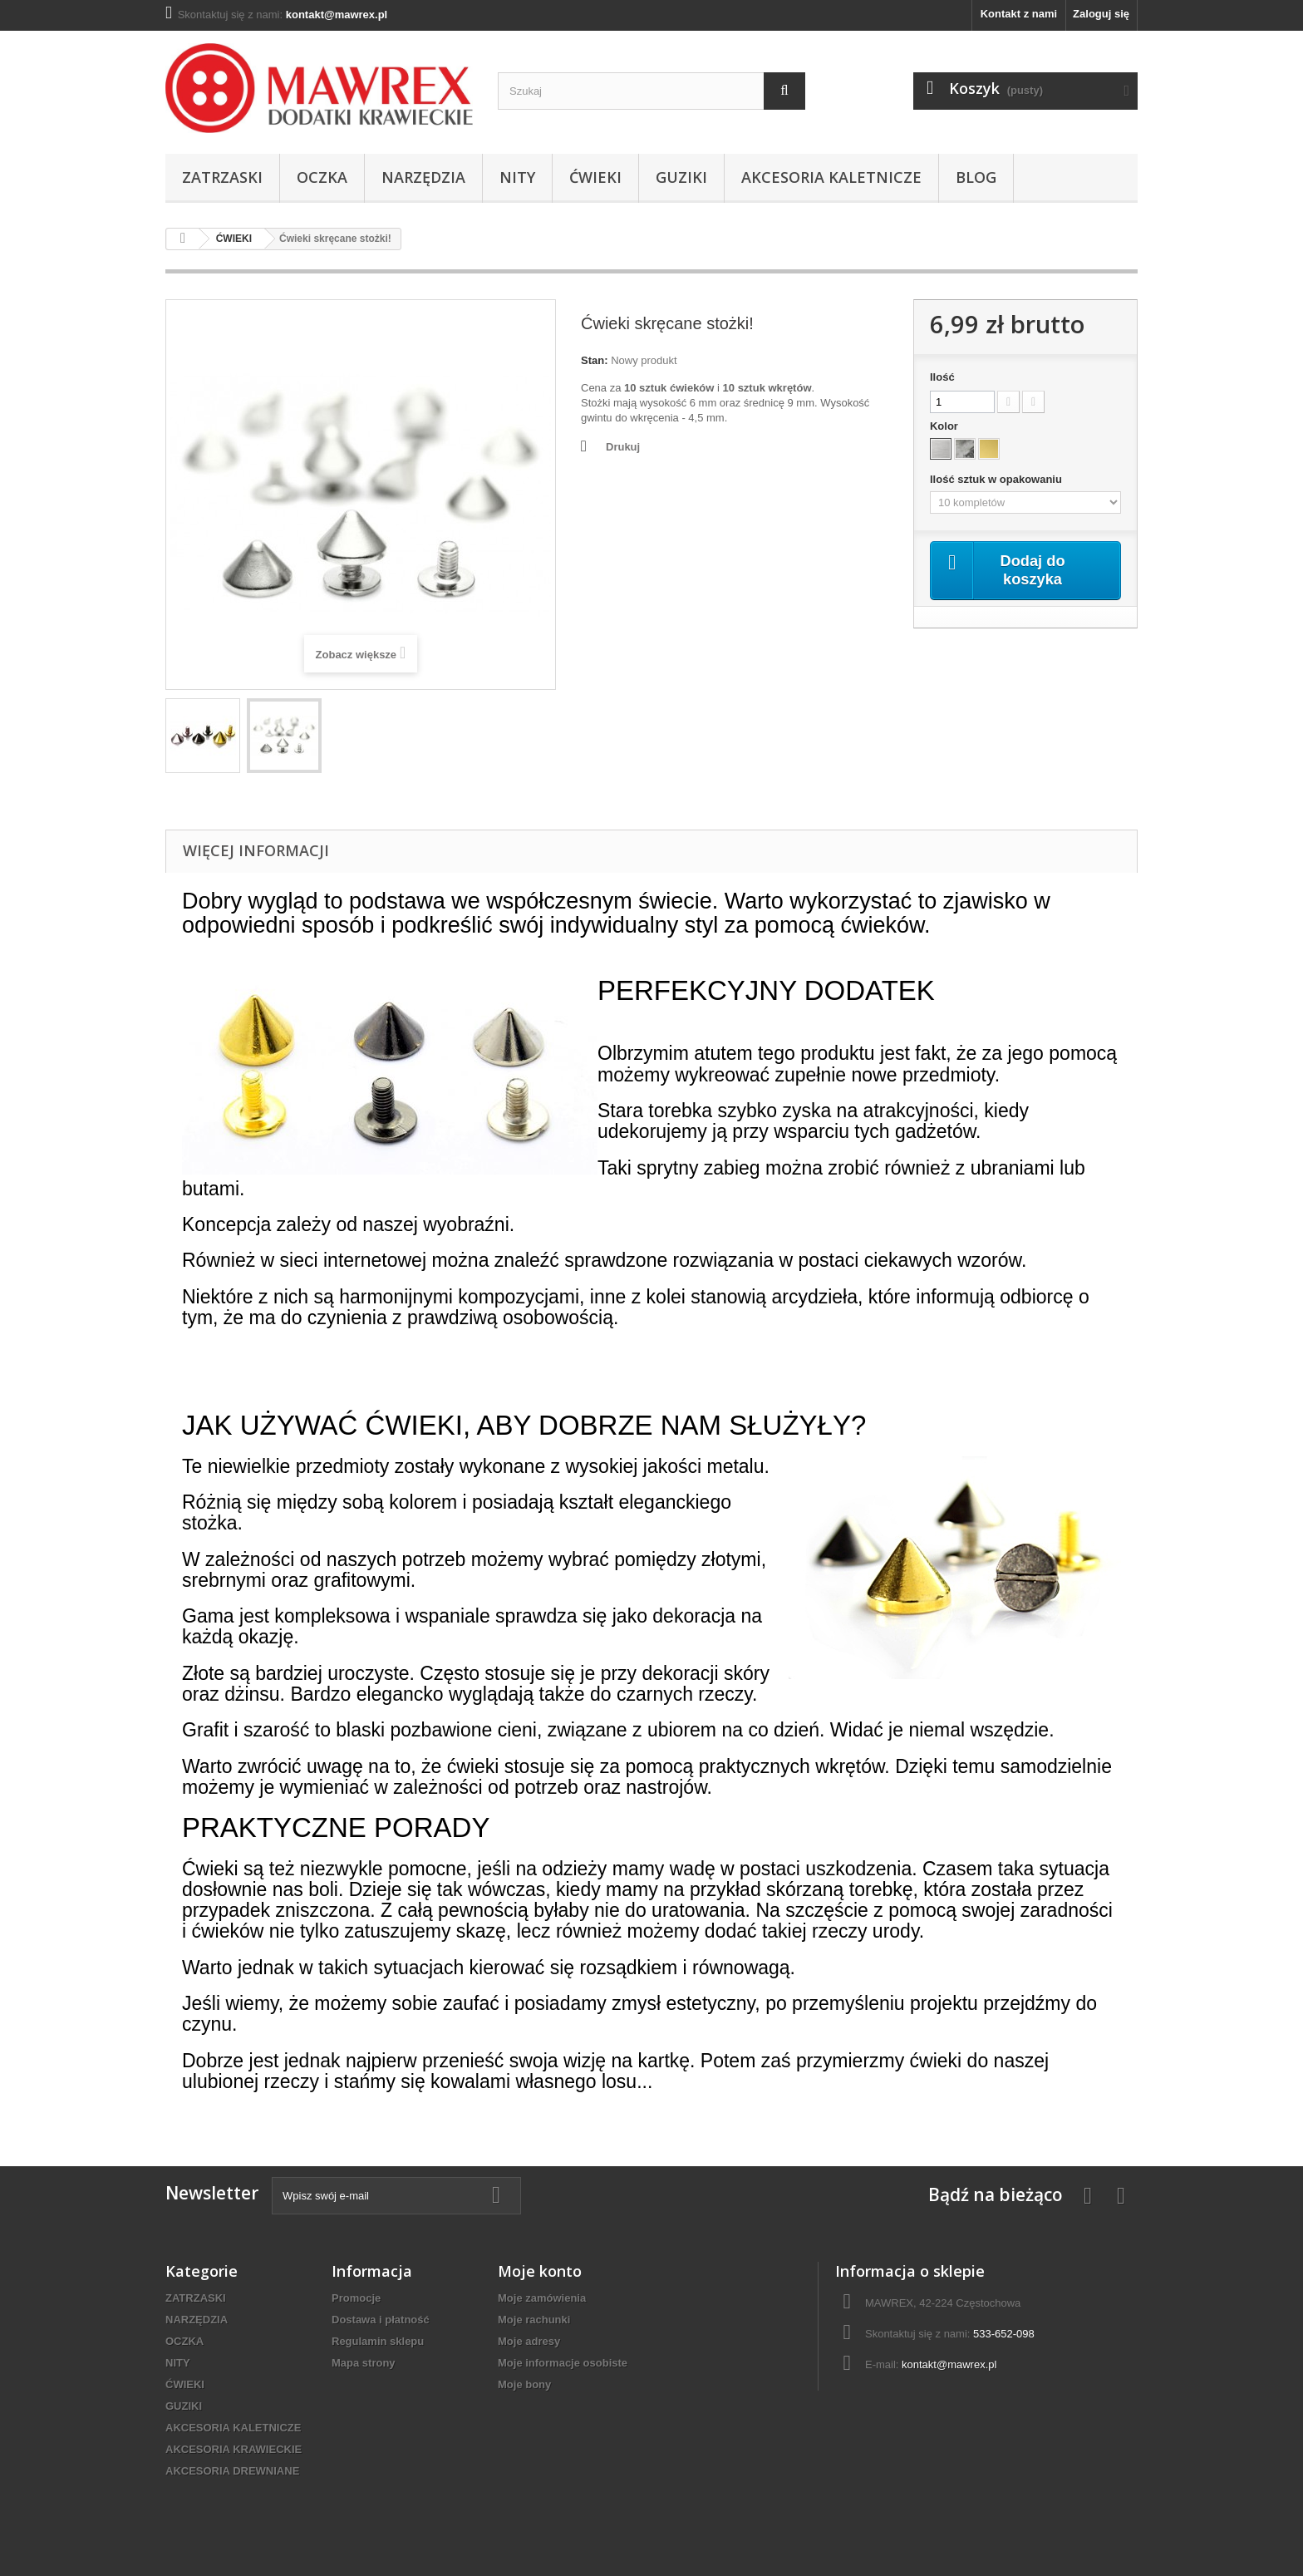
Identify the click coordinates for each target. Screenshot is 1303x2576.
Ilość (942, 377)
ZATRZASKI (222, 177)
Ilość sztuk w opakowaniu (997, 479)
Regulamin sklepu (378, 2341)
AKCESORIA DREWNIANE (232, 2471)
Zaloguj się (1101, 13)
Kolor (945, 426)
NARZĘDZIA (423, 177)
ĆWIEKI (595, 177)
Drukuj (623, 447)
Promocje (356, 2298)
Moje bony (524, 2384)
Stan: (594, 360)
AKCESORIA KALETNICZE (831, 177)
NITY (517, 177)
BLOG (976, 177)
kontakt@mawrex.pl (949, 2364)
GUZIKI (681, 177)
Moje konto (540, 2271)
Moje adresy (529, 2341)
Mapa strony (364, 2363)
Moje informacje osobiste (562, 2363)
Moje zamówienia (542, 2298)
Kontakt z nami (1019, 13)
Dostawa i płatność (381, 2319)
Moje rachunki (534, 2319)
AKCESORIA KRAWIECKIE (233, 2449)
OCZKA (322, 177)
